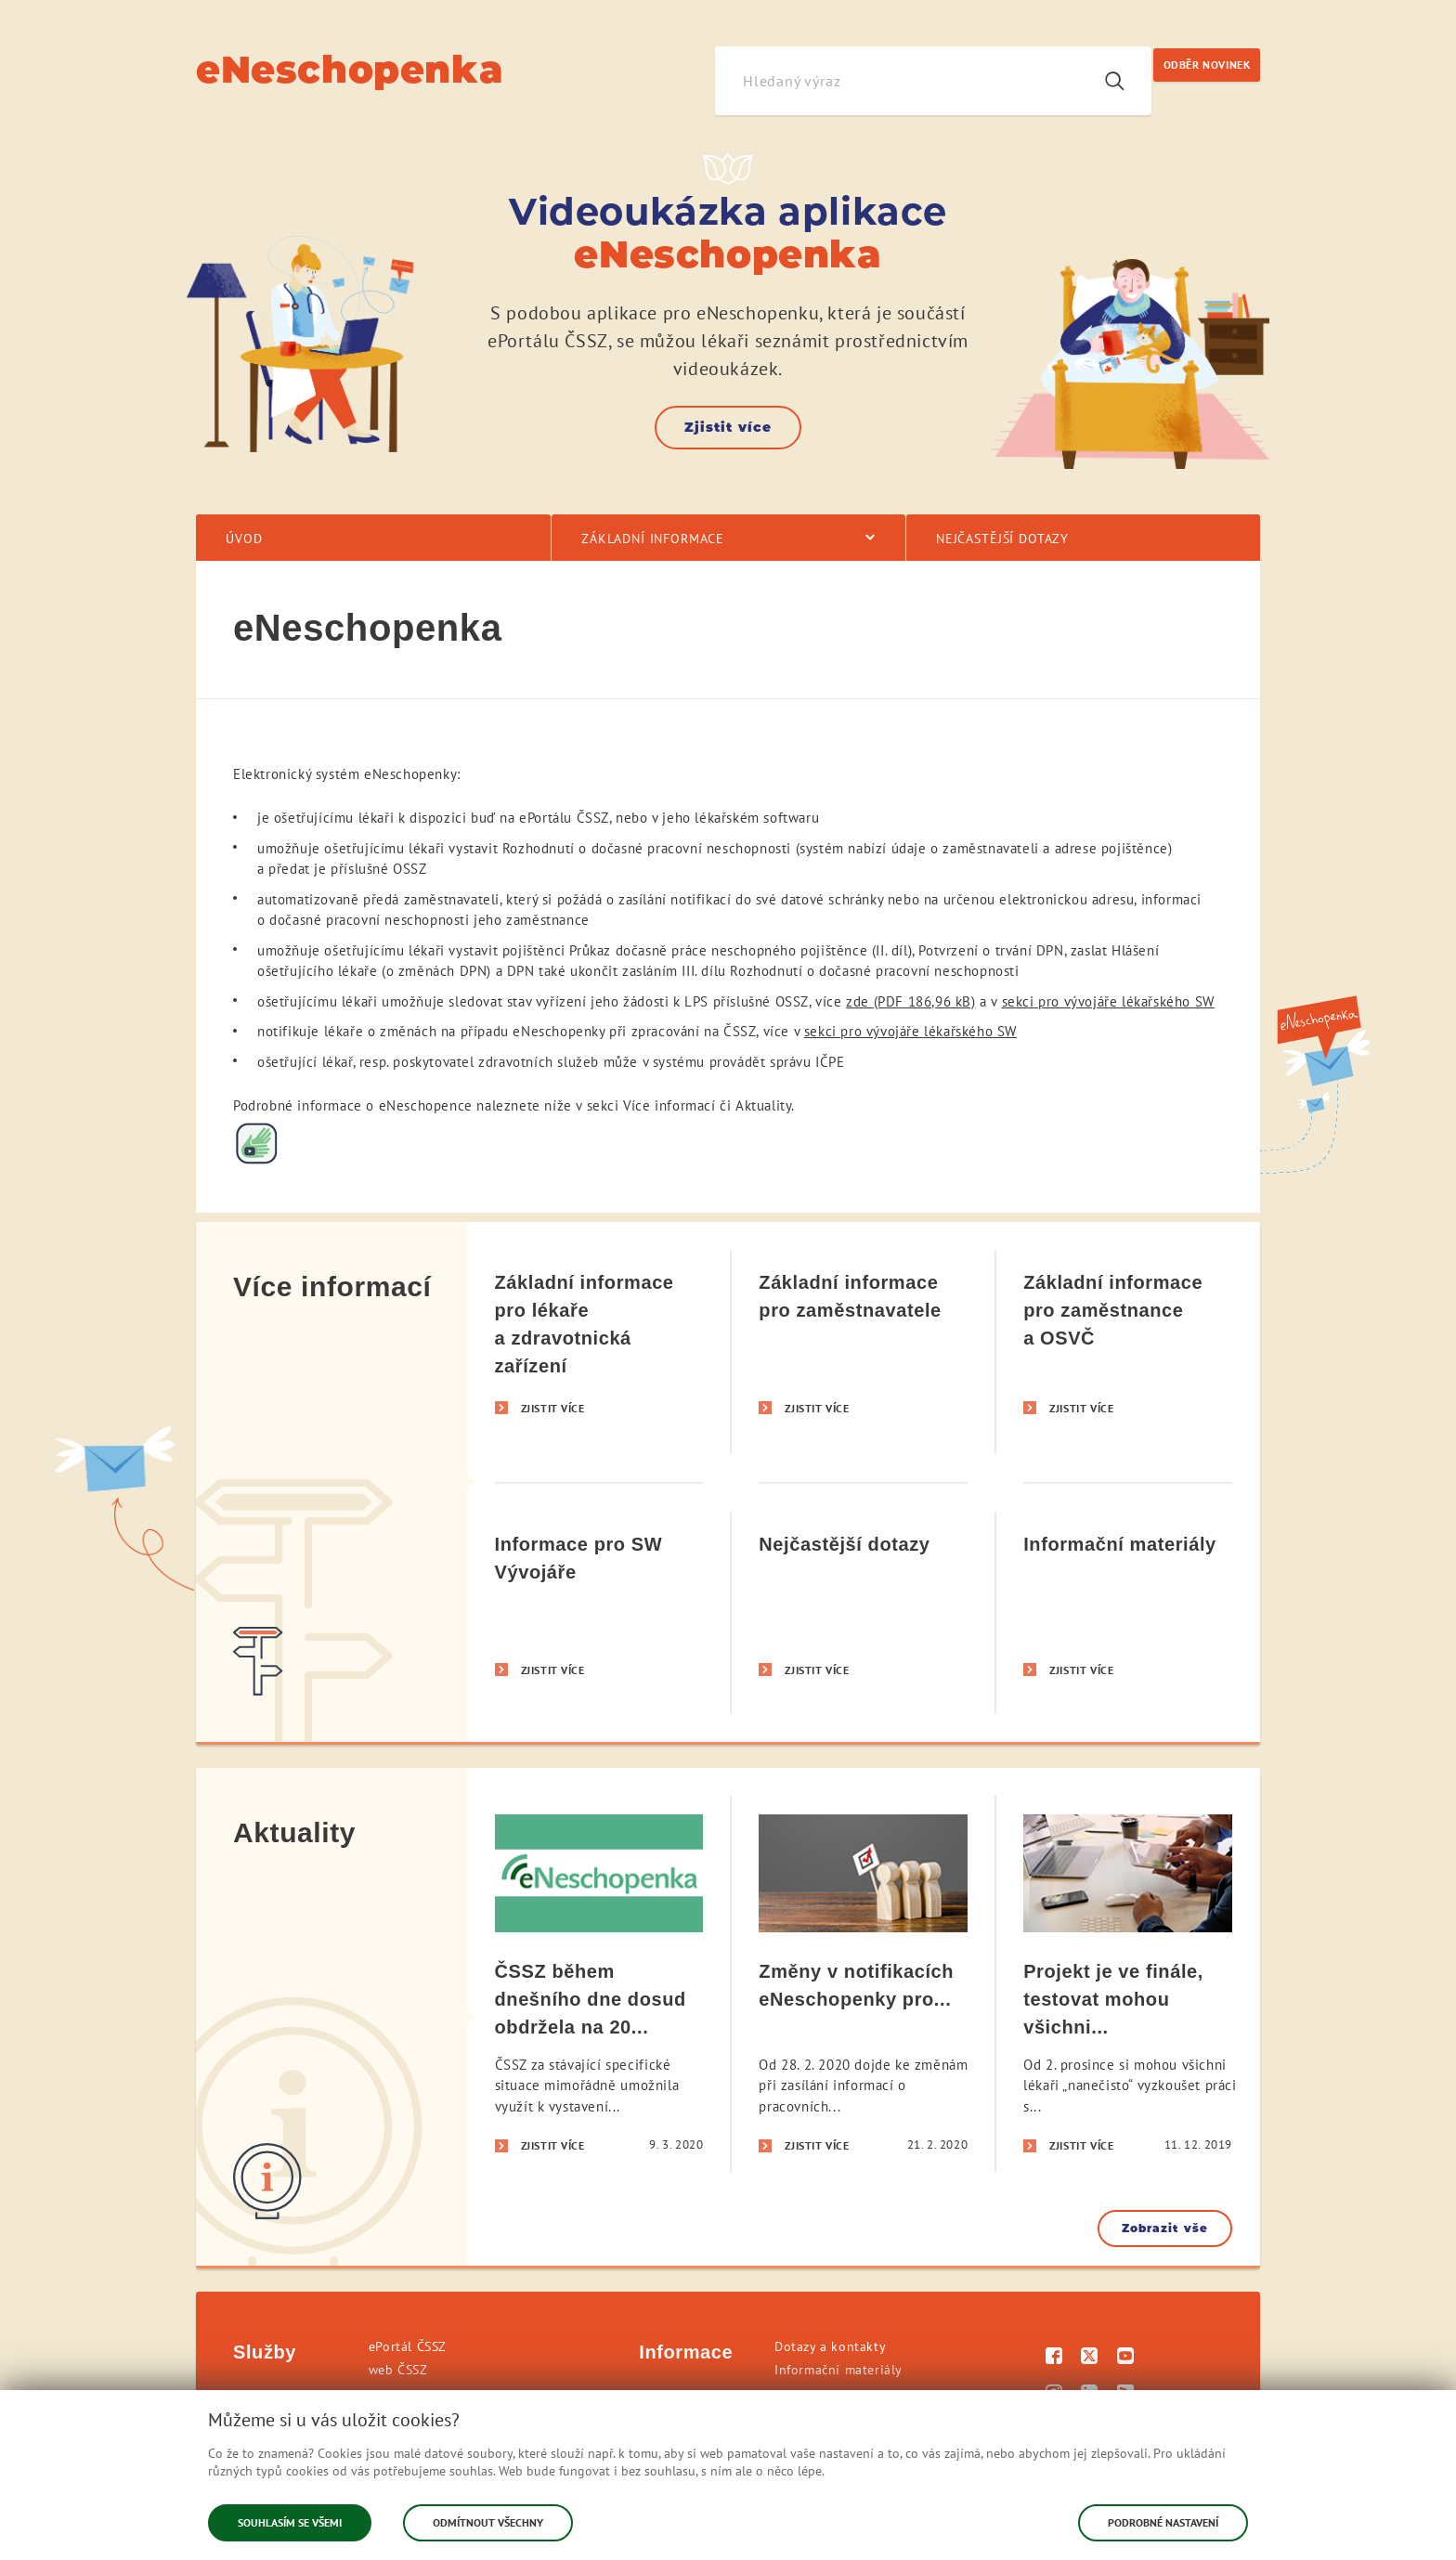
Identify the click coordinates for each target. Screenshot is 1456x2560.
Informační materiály (838, 2369)
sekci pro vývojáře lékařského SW (1108, 1001)
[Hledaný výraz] (896, 80)
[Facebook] (1054, 2358)
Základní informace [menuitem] (652, 538)
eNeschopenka (349, 69)
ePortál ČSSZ (408, 2346)
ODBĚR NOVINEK (1207, 64)
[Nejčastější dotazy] (863, 1612)
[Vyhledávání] (1114, 80)
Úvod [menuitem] (244, 538)
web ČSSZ (398, 2369)
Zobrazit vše (1165, 2228)
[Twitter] (1089, 2358)
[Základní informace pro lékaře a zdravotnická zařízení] (599, 1352)
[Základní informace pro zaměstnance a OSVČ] (1127, 1352)
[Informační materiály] (1127, 1612)
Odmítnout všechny (488, 2522)
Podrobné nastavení (1163, 2522)
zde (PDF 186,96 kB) (910, 1001)
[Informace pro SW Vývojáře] (599, 1612)
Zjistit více (728, 427)
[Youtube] (1126, 2358)
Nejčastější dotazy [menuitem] (1002, 538)
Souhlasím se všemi (290, 2522)
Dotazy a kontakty (830, 2346)
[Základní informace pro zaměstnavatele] (863, 1352)
